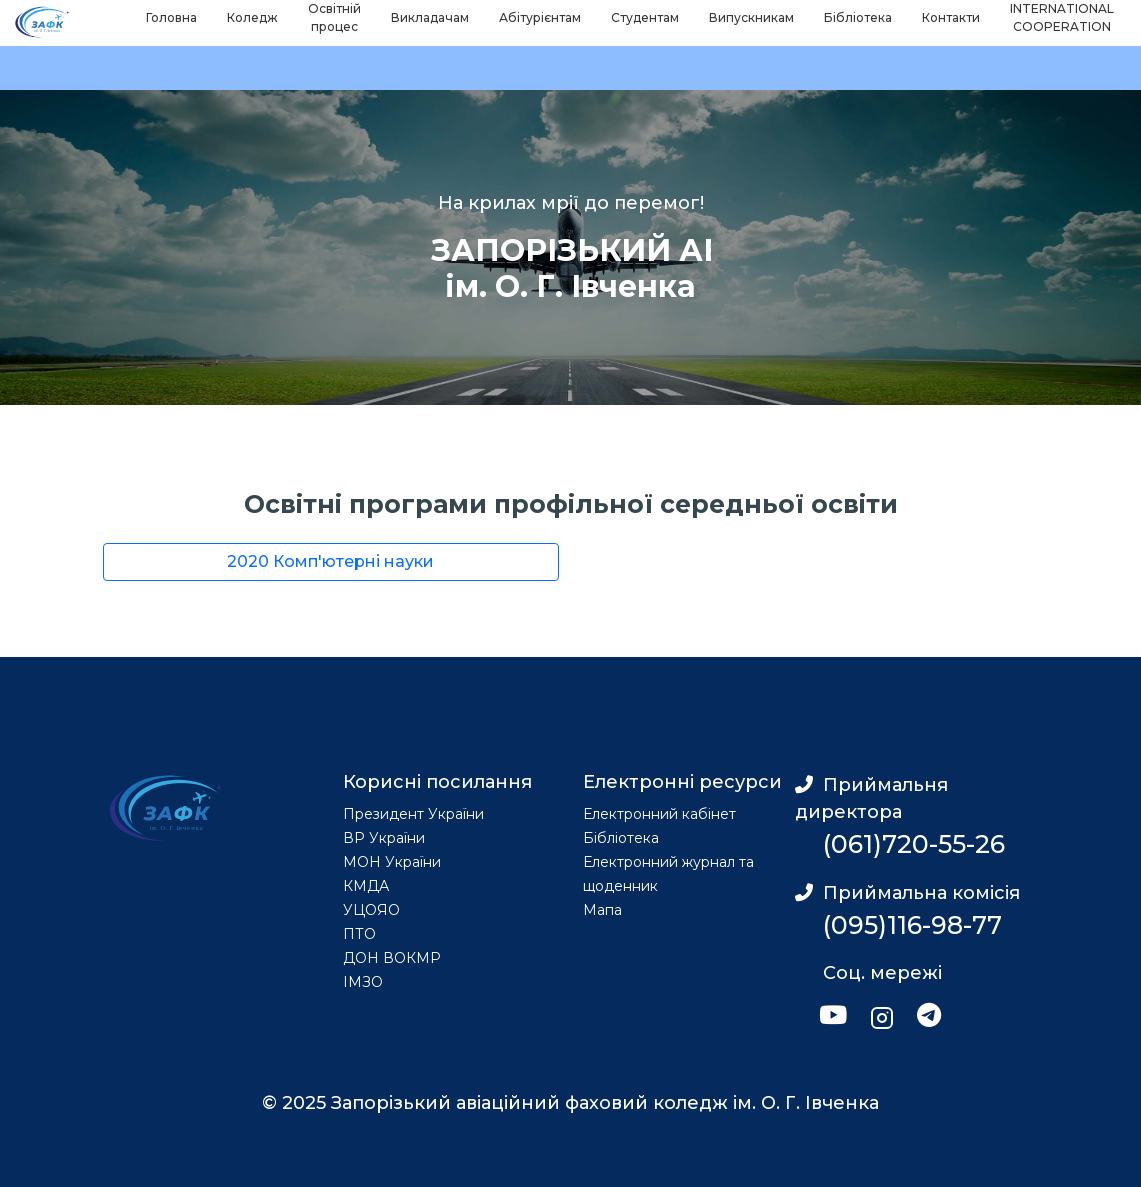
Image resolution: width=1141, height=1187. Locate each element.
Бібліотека (858, 17)
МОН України (392, 862)
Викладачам (430, 17)
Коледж (252, 17)
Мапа (602, 910)
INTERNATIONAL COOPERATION (1062, 17)
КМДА (366, 886)
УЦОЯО (371, 910)
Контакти (951, 17)
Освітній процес (334, 17)
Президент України (413, 814)
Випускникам (751, 17)
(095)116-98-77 (912, 925)
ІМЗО (363, 982)
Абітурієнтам (540, 17)
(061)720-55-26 (914, 844)
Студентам (645, 17)
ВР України (384, 838)
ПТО (359, 934)
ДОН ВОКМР (392, 958)
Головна (171, 17)
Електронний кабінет (659, 814)
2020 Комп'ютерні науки (330, 561)
